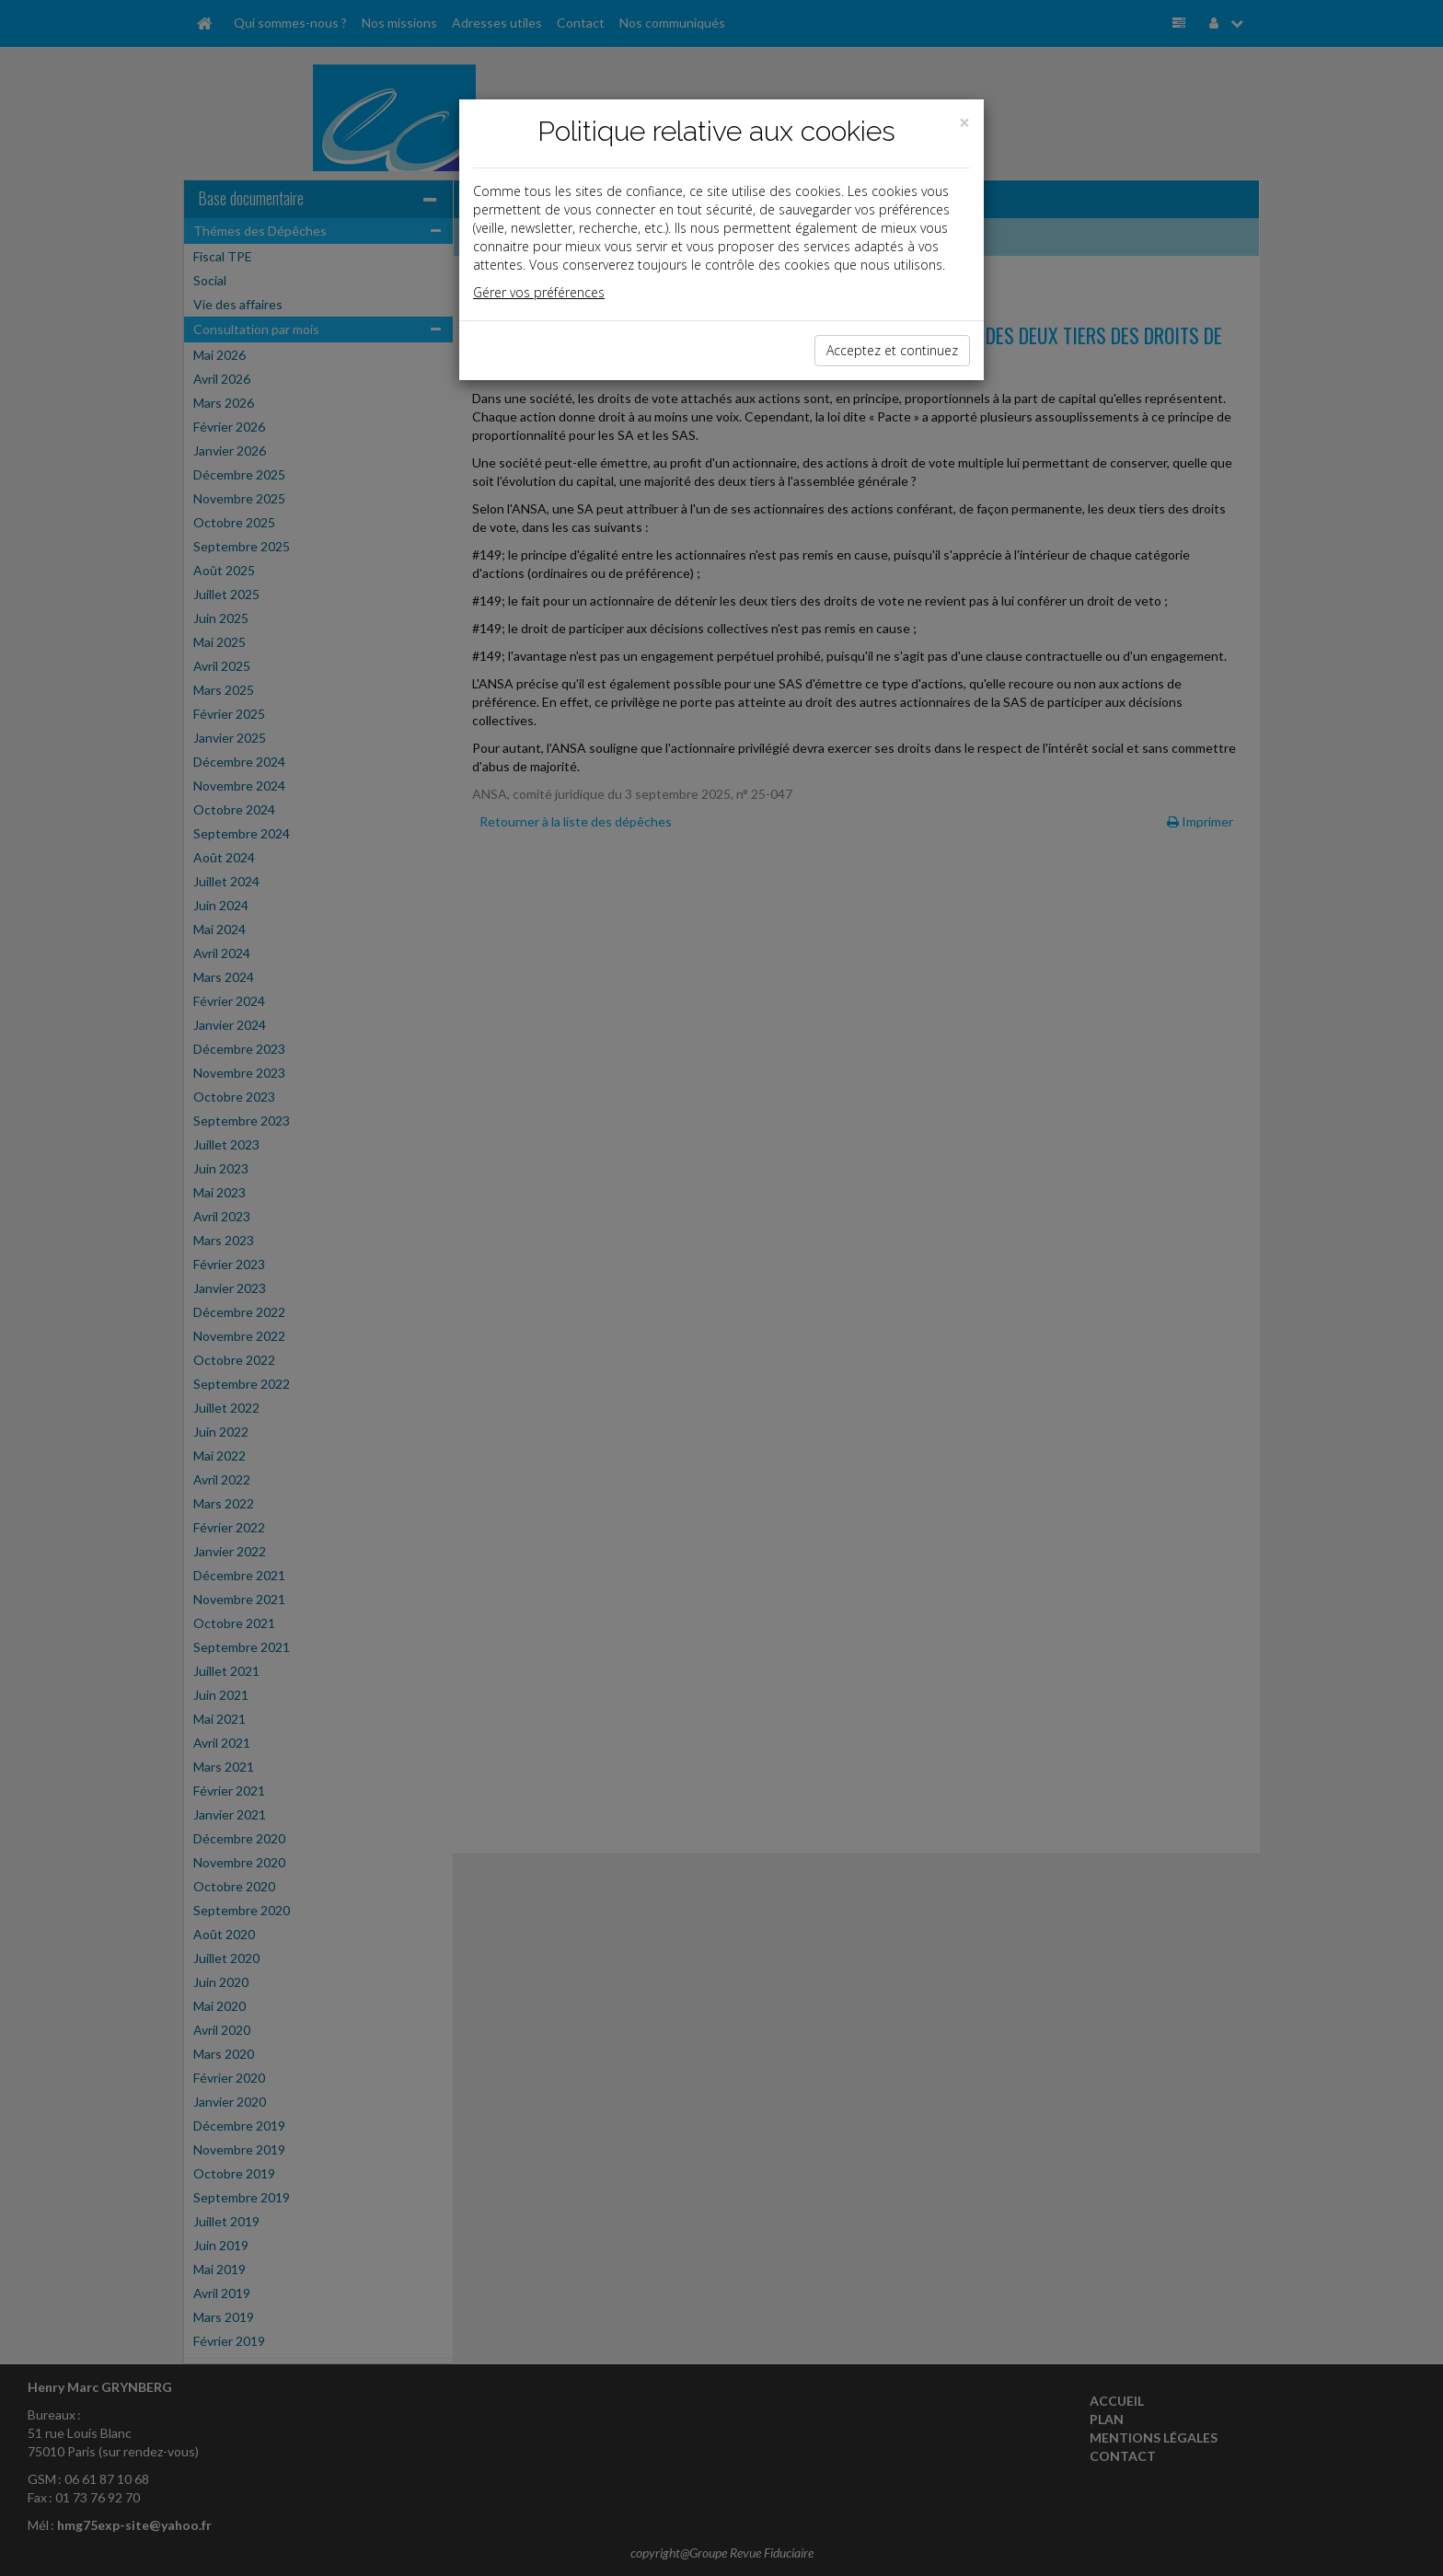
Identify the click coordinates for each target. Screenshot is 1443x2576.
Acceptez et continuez (892, 350)
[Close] (964, 123)
